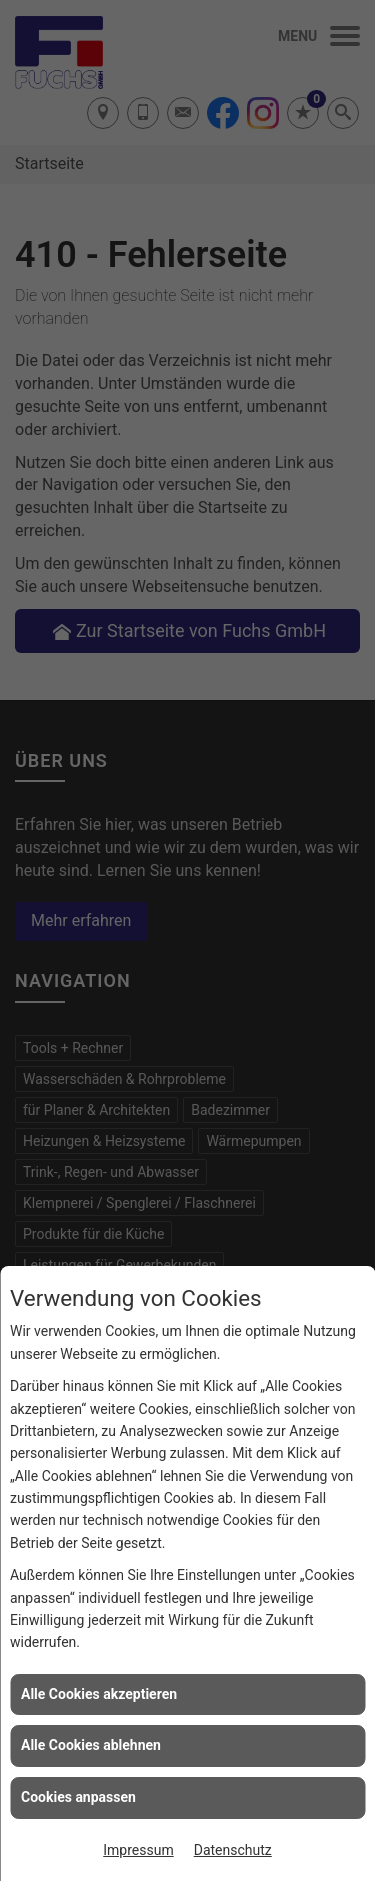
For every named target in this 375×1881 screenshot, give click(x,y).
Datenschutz (233, 1850)
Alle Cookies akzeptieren (99, 1694)
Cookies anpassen (78, 1797)
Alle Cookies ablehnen (91, 1745)
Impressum (138, 1850)
